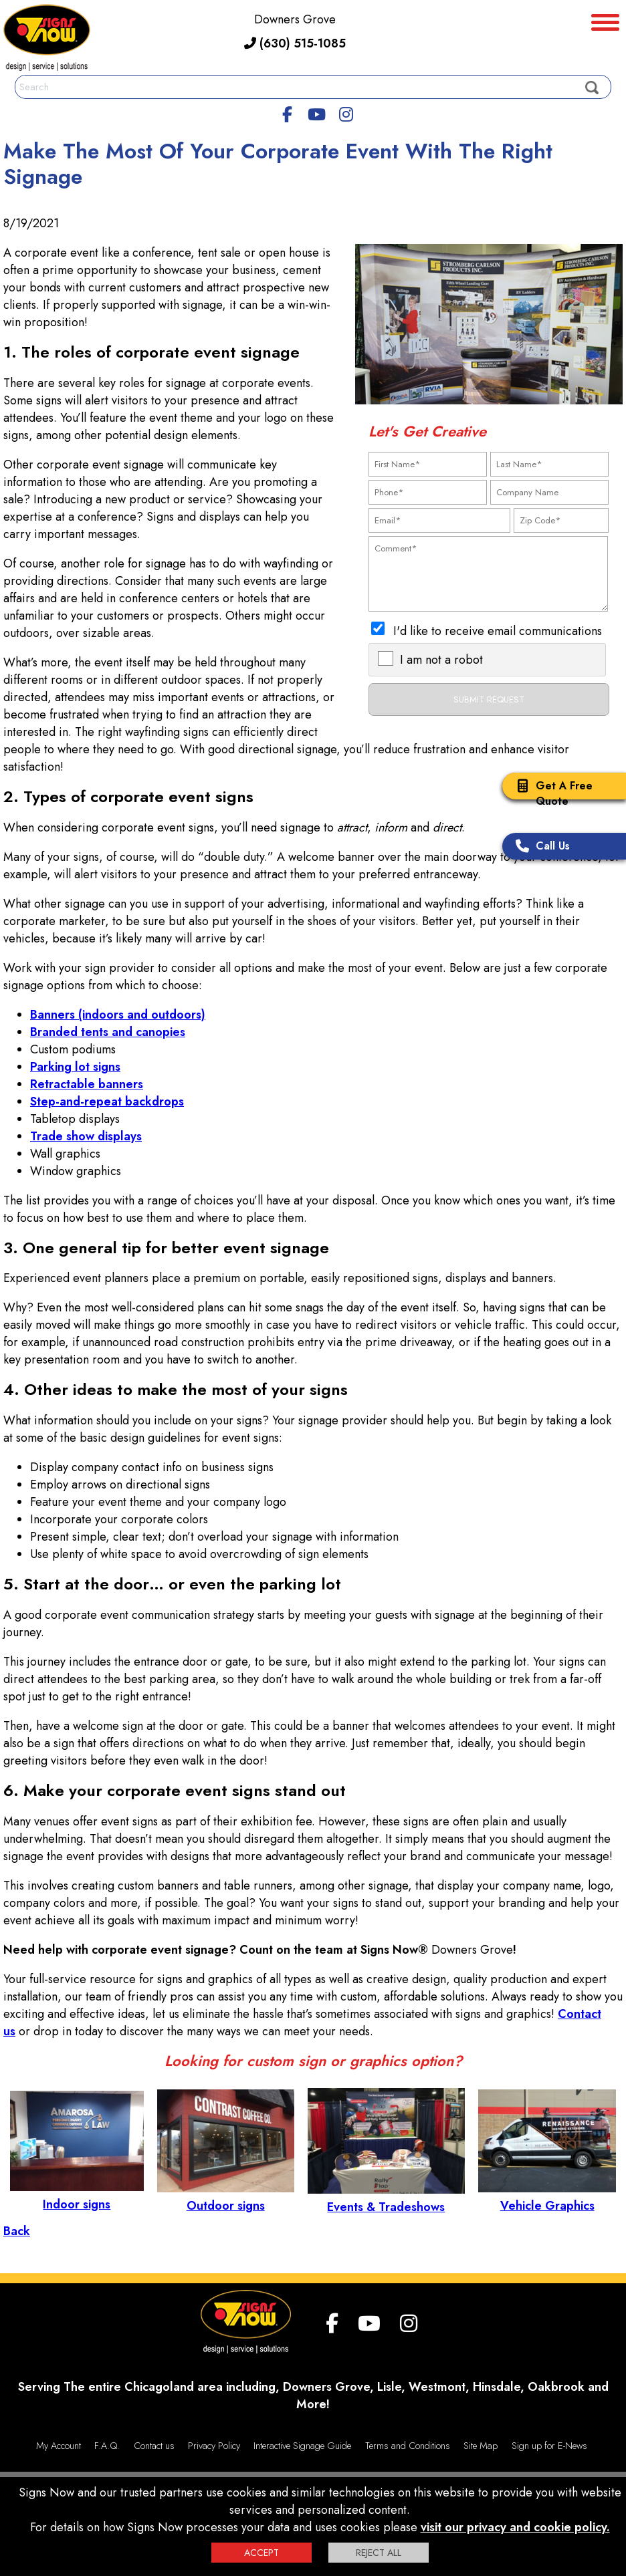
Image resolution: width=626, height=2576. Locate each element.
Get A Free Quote (551, 793)
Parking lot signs (75, 1066)
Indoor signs (77, 2195)
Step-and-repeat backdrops (107, 1101)
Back (16, 2231)
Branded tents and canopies (107, 1032)
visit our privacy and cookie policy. (515, 2527)
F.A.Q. (107, 2445)
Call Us (539, 847)
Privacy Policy (214, 2445)
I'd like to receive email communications (497, 631)
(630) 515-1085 (295, 43)
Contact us (154, 2445)
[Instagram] (345, 112)
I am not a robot (441, 659)
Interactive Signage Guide (302, 2445)
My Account (58, 2445)
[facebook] (287, 112)
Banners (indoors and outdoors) (117, 1014)
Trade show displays (86, 1136)
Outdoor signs (225, 2197)
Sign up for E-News (549, 2445)
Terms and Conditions (407, 2445)
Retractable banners (86, 1084)
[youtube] (316, 112)
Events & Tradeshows (386, 2198)
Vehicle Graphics (547, 2197)
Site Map (480, 2445)
